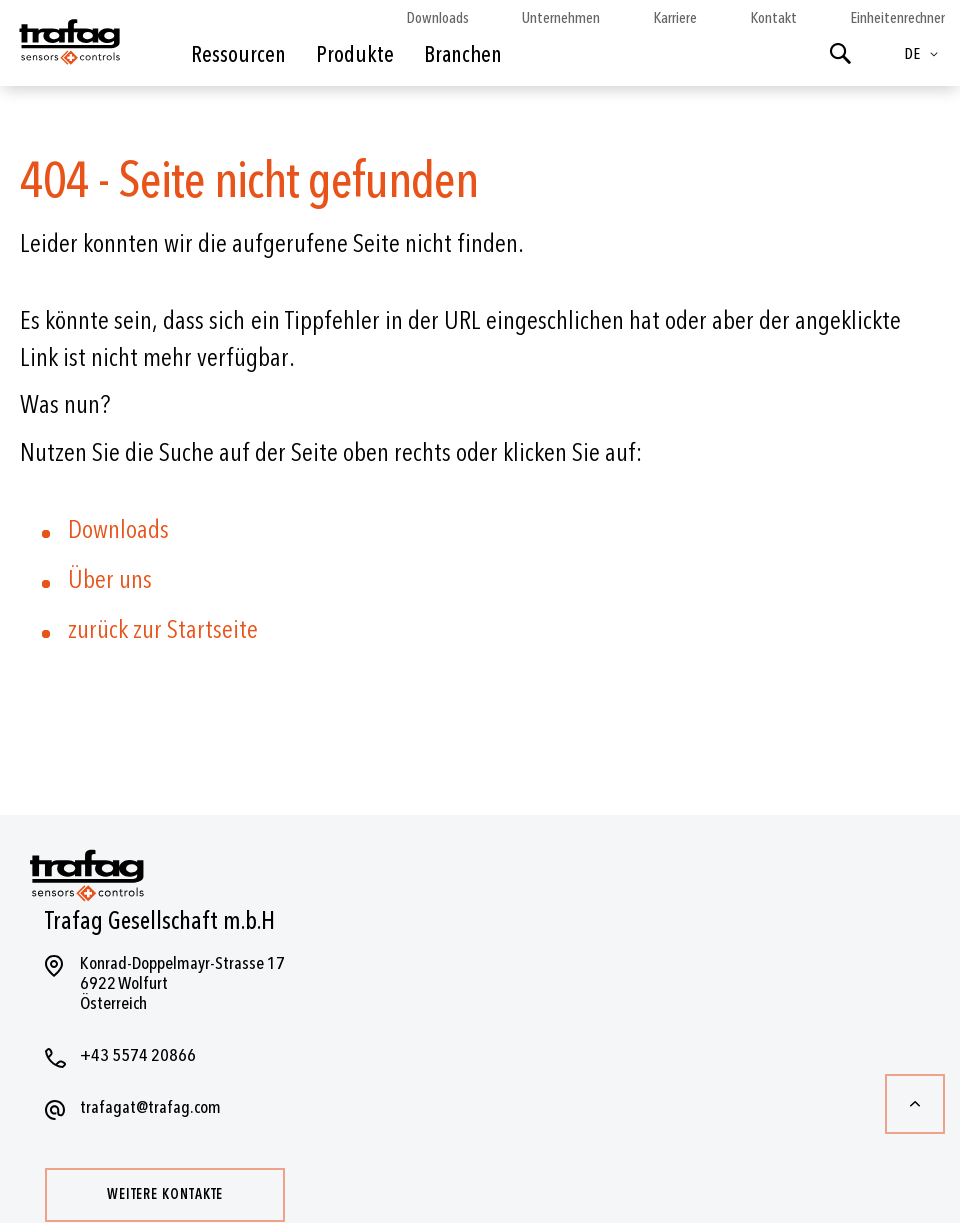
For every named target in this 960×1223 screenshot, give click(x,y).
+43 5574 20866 (138, 1055)
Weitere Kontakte (165, 1194)
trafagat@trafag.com (150, 1107)
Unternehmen (561, 18)
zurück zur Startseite (163, 630)
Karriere (675, 18)
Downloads (437, 18)
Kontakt (773, 18)
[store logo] (68, 48)
